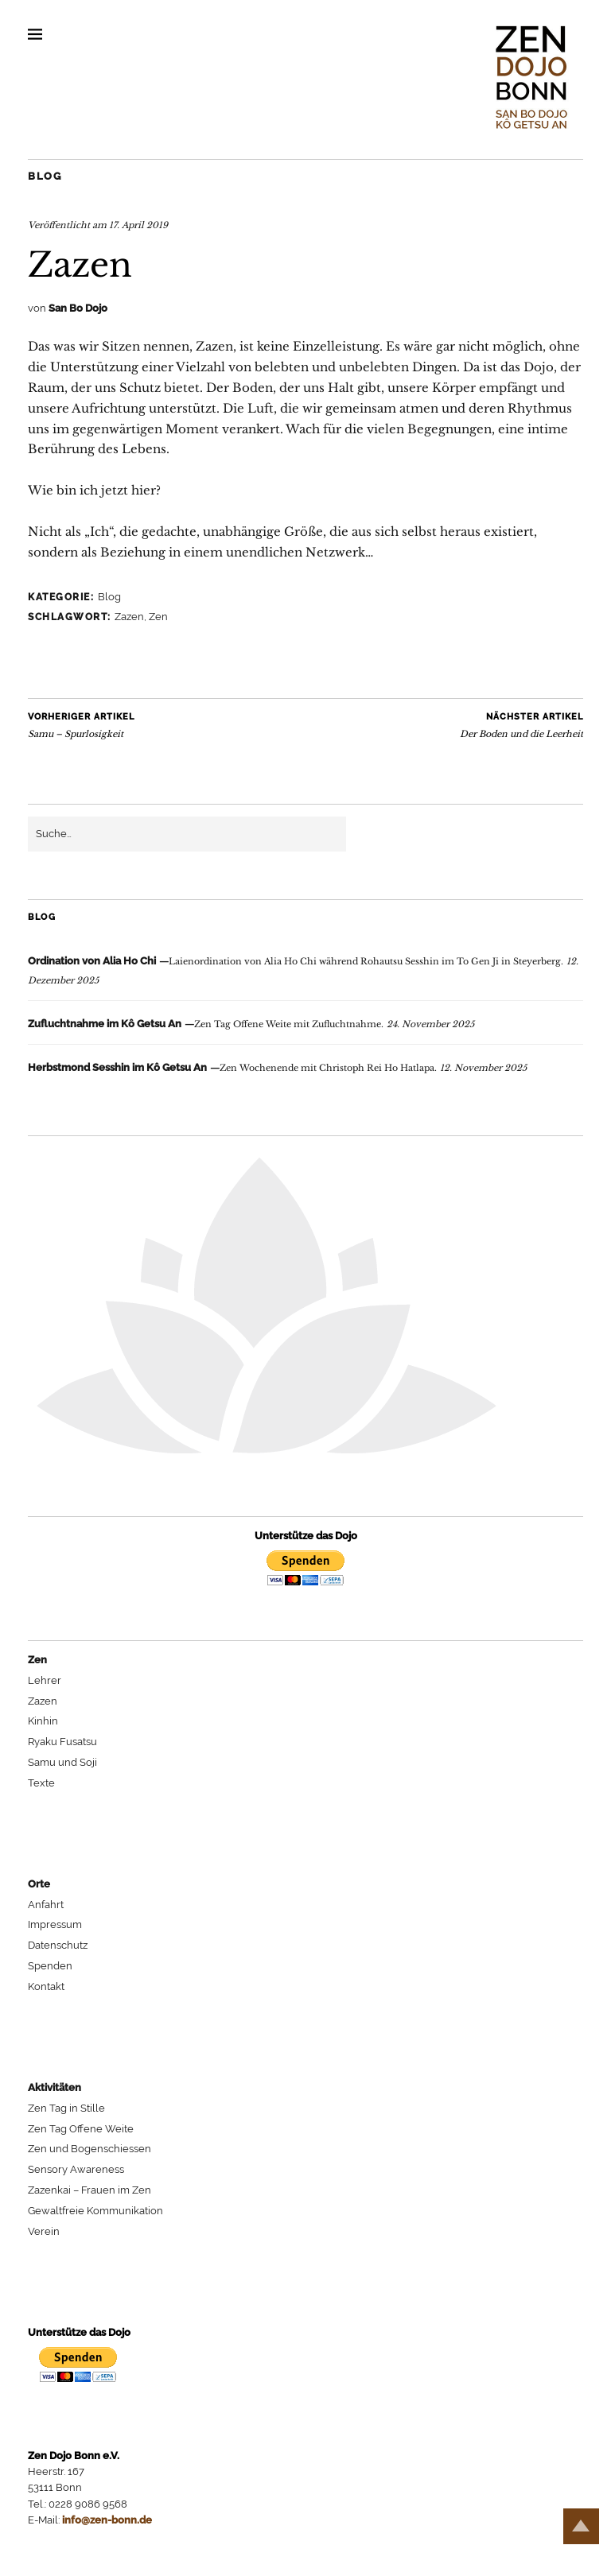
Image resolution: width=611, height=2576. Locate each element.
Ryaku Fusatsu (62, 1742)
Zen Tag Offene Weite (81, 2129)
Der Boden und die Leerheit (521, 725)
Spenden (50, 1966)
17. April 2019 (138, 225)
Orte (39, 1884)
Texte (41, 1783)
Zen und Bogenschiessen (89, 2149)
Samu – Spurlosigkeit (81, 725)
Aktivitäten (54, 2087)
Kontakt (46, 1986)
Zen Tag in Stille (66, 2108)
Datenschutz (58, 1945)
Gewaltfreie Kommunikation (95, 2211)
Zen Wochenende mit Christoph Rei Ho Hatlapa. (232, 1067)
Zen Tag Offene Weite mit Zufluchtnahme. (205, 1024)
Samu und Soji (62, 1762)
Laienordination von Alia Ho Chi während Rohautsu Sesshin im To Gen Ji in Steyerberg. (295, 961)
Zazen (129, 617)
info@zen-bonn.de (107, 2520)
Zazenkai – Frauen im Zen (89, 2190)
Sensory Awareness (76, 2169)
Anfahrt (46, 1905)
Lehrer (44, 1680)
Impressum (55, 1924)
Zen (158, 617)
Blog (44, 176)
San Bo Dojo (78, 308)
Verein (44, 2231)
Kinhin (43, 1721)
